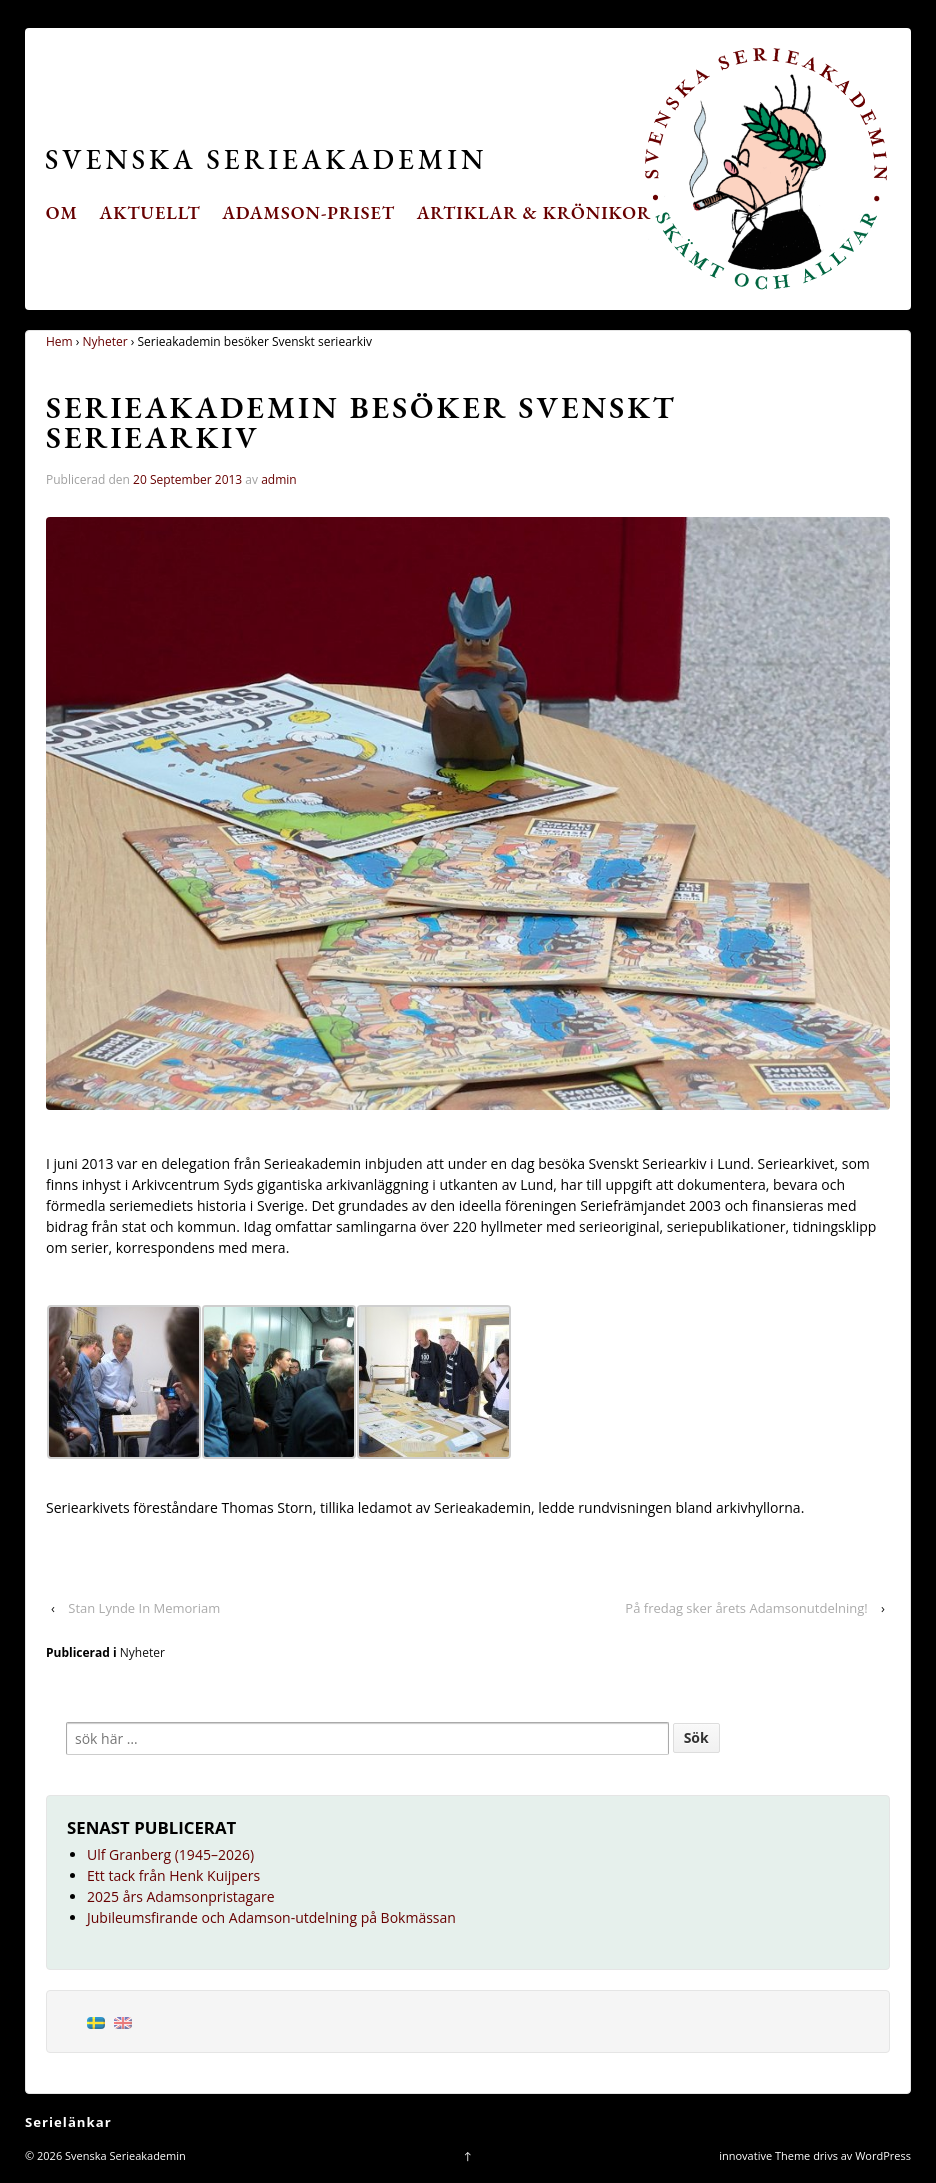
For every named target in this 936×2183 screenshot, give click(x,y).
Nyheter (105, 341)
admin (279, 479)
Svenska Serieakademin (266, 159)
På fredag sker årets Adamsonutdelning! (746, 1608)
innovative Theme (764, 2155)
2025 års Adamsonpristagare (181, 1896)
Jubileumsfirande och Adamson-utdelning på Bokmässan (271, 1917)
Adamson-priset (308, 212)
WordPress (883, 2155)
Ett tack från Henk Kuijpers (173, 1875)
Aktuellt (150, 212)
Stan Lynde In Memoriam (144, 1608)
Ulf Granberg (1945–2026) (170, 1854)
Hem (59, 341)
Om (62, 212)
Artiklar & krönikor (534, 212)
